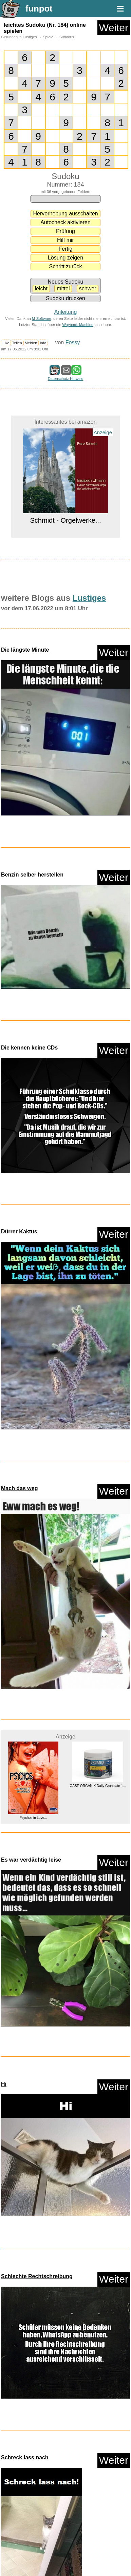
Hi (3, 2084)
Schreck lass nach (25, 2457)
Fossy (73, 342)
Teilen (17, 343)
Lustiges (30, 37)
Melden (31, 343)
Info (43, 343)
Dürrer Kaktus (19, 1231)
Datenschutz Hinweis (65, 379)
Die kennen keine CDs (29, 1048)
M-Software (41, 318)
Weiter (113, 27)
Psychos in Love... (33, 1818)
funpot (39, 8)
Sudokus (66, 37)
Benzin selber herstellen (32, 875)
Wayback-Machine (78, 325)
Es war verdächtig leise (31, 1860)
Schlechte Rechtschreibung (37, 2276)
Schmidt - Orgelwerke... (65, 520)
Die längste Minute (25, 650)
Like (6, 343)
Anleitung (65, 312)
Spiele (48, 37)
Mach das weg (19, 1488)
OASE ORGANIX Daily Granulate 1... (98, 1786)
